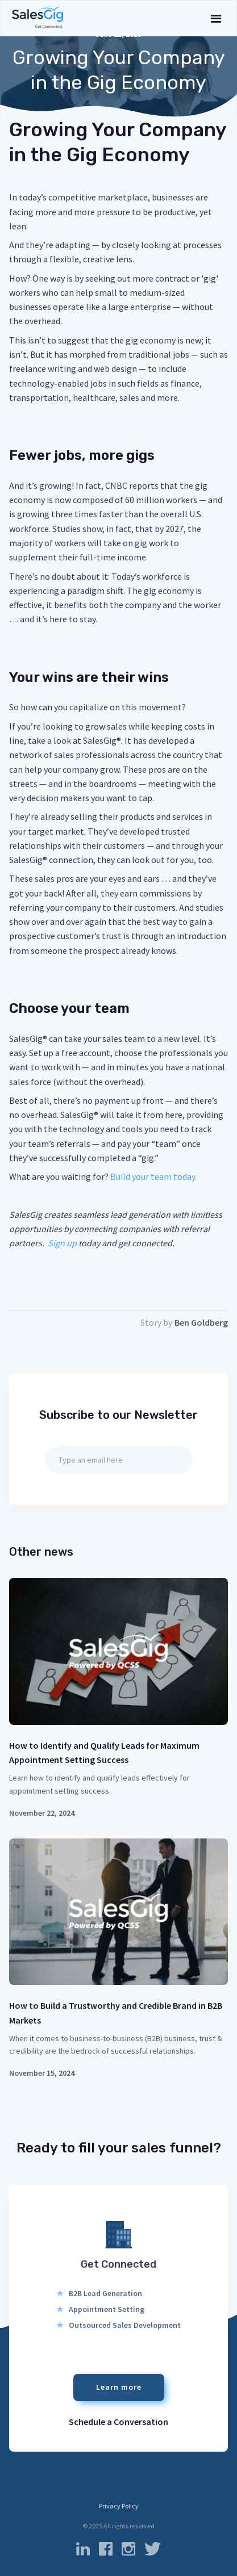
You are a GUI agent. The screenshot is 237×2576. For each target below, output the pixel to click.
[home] (37, 18)
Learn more (119, 2387)
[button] (216, 18)
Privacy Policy (119, 2506)
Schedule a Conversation (118, 2421)
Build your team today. (153, 1176)
